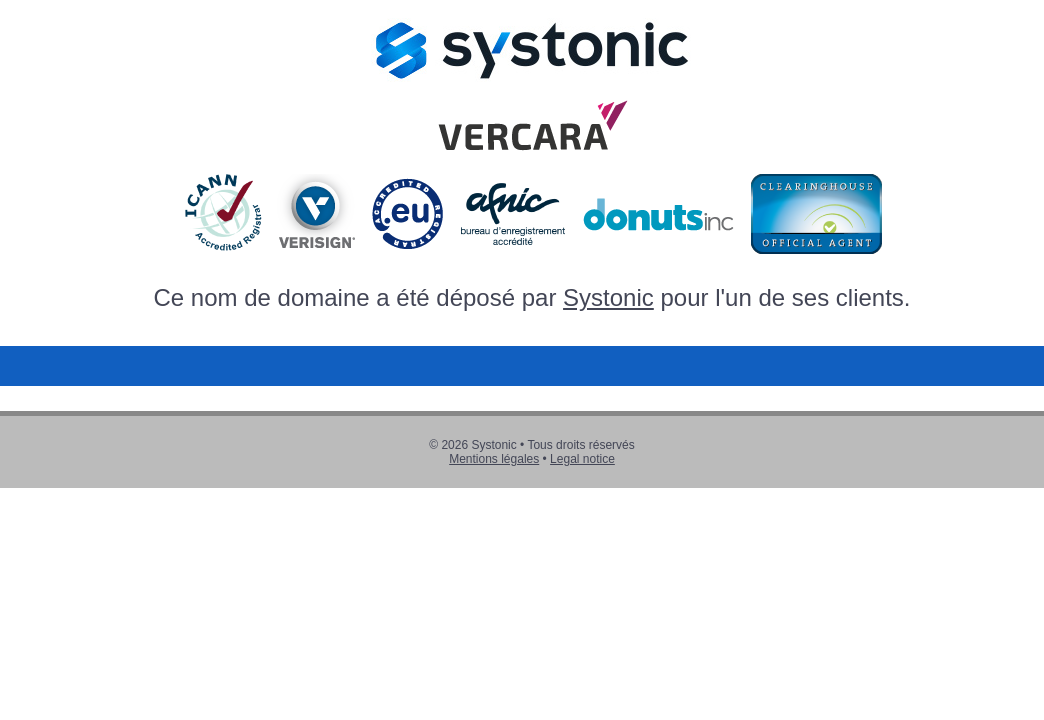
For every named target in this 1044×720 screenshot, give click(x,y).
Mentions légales (494, 459)
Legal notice (582, 459)
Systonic (608, 297)
